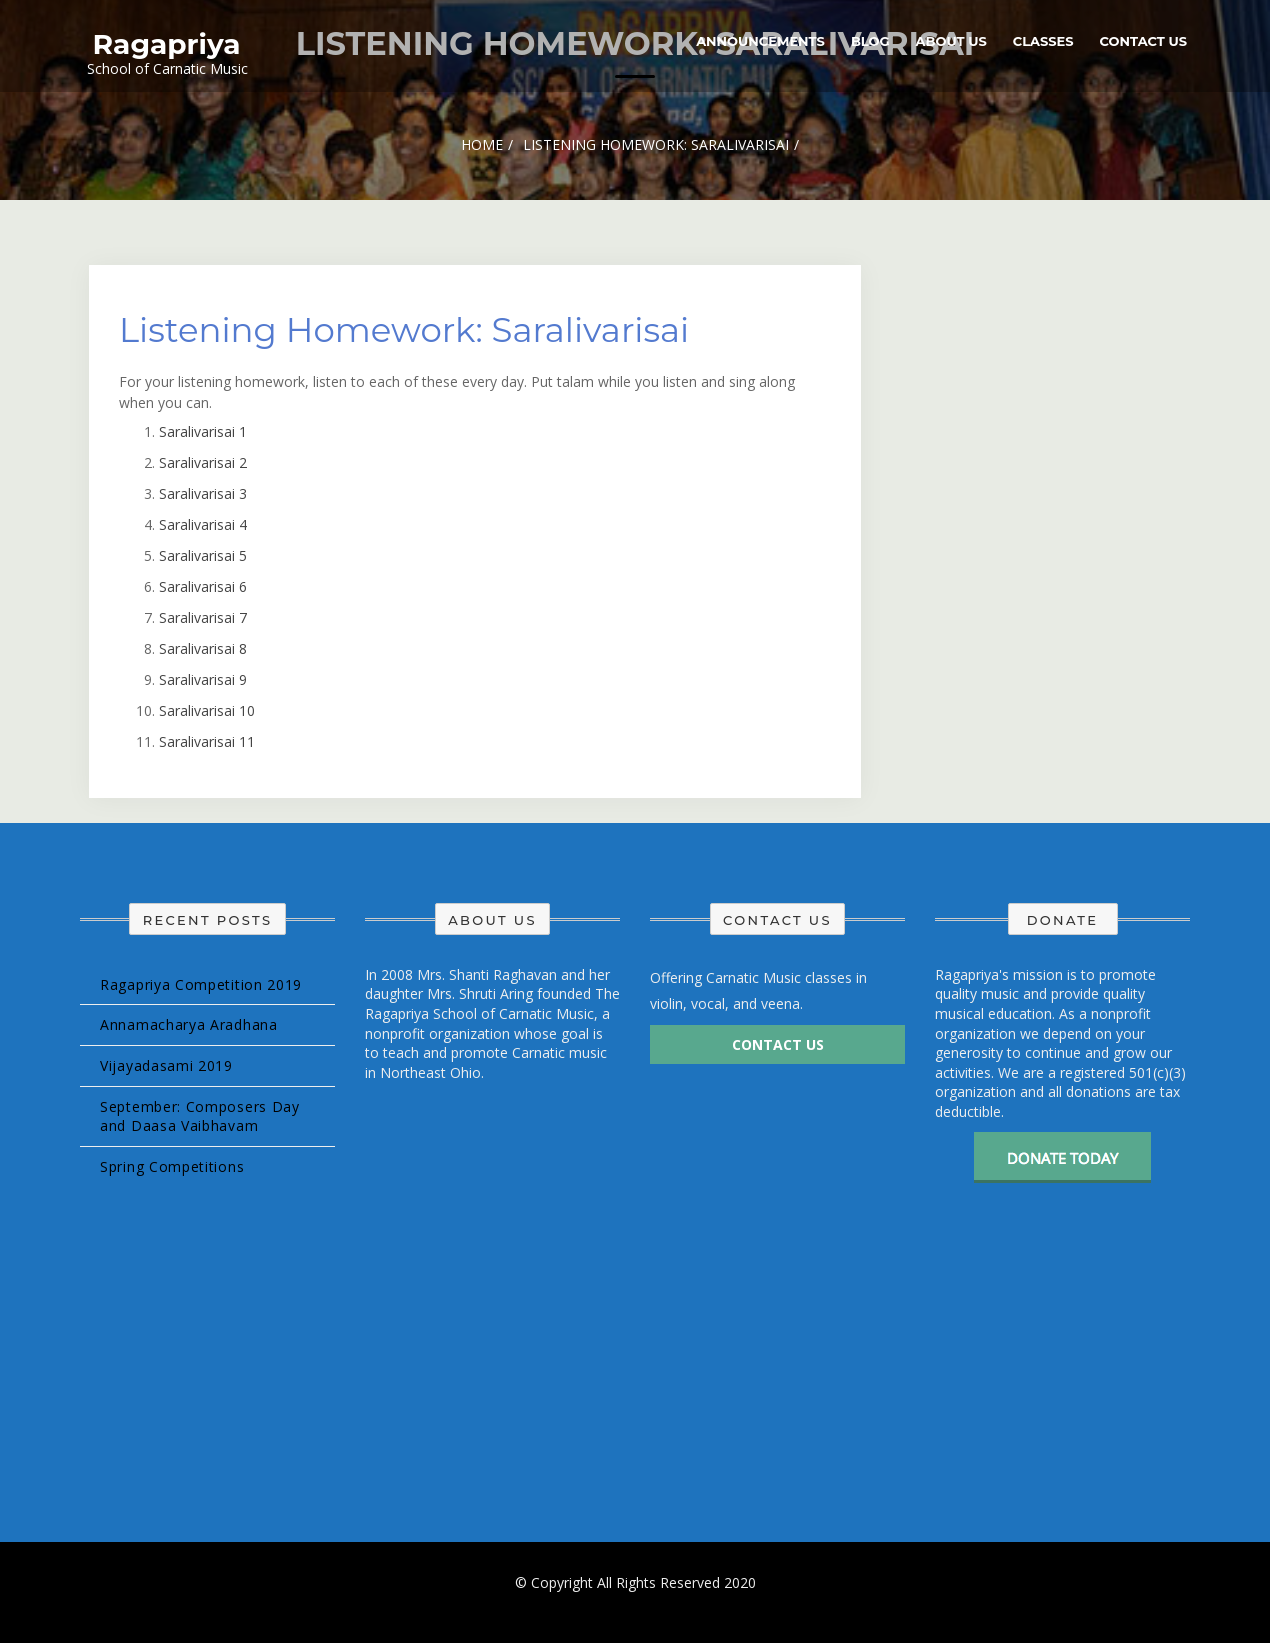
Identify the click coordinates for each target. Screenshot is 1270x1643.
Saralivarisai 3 (203, 493)
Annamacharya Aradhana (189, 1024)
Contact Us (1143, 41)
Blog (870, 41)
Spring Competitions (172, 1166)
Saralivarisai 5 (203, 555)
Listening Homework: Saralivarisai (404, 330)
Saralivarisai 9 (203, 679)
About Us (951, 41)
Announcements (760, 41)
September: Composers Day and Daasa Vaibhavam (200, 1116)
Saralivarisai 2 (203, 462)
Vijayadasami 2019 (166, 1065)
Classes (1043, 41)
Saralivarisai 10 (207, 710)
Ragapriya (167, 44)
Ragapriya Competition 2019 (201, 984)
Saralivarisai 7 (203, 617)
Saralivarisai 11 (207, 741)
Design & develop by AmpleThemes (635, 1602)
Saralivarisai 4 (203, 524)
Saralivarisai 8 (203, 648)
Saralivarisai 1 (203, 431)
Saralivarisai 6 (203, 586)
